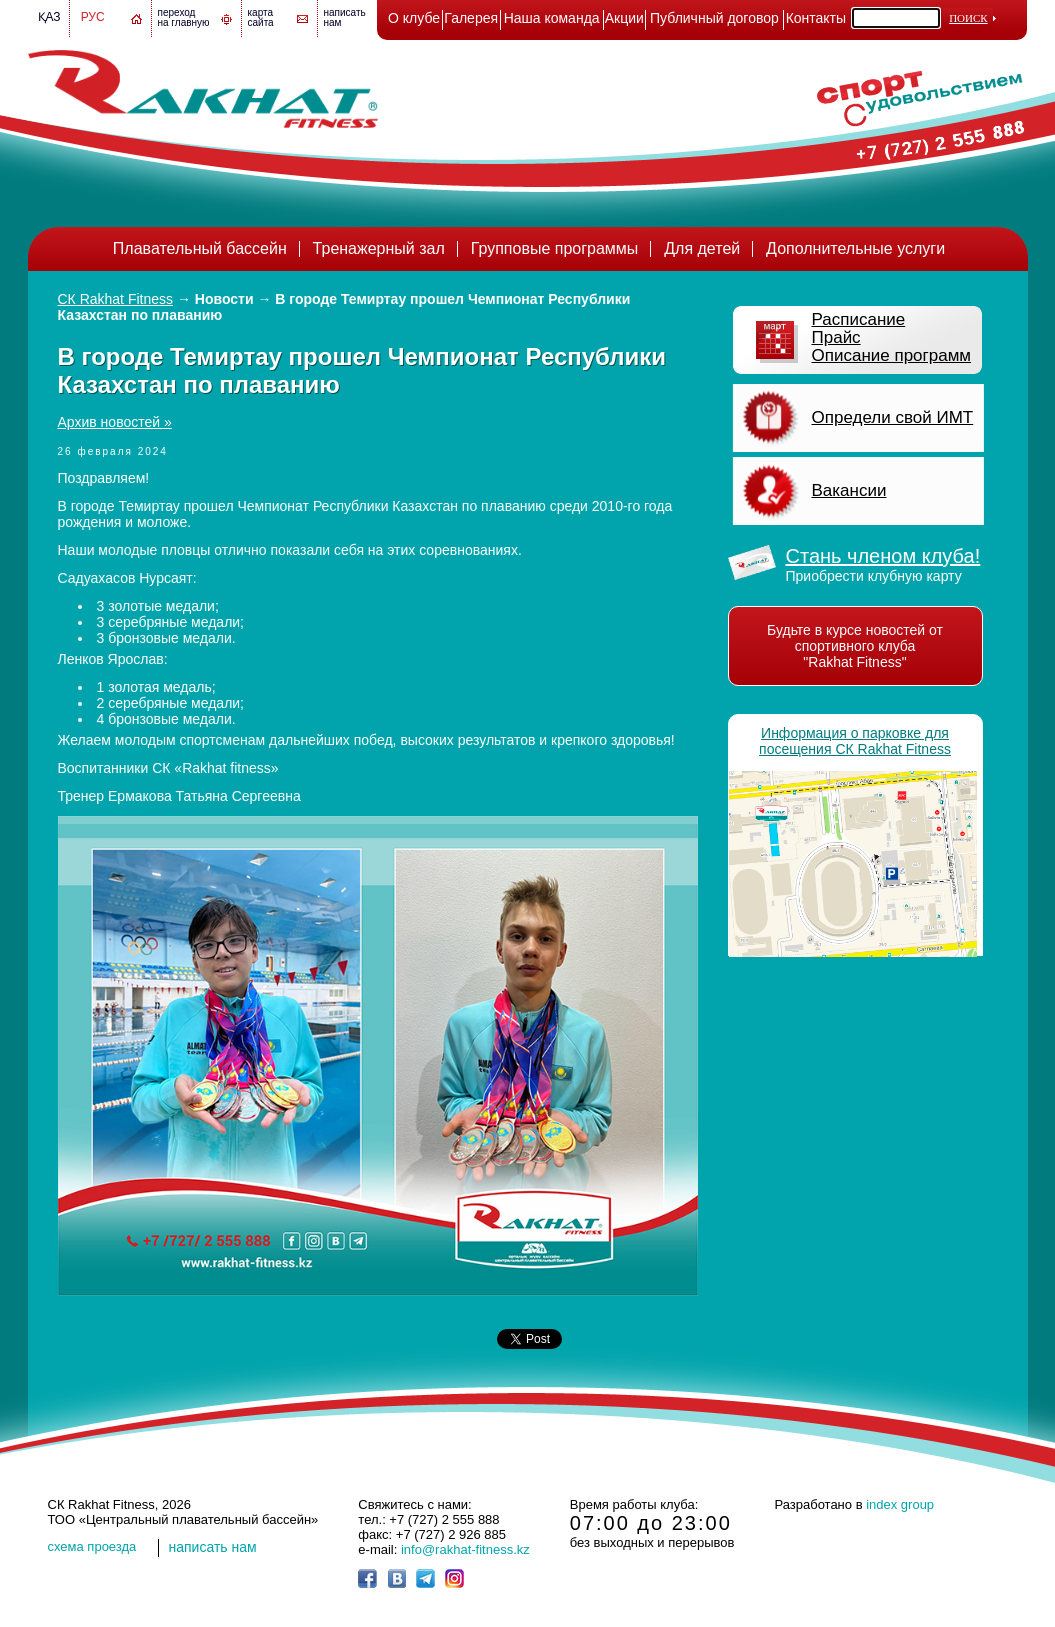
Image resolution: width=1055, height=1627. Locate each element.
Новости (224, 299)
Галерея (471, 18)
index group (900, 1504)
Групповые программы (555, 248)
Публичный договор (714, 18)
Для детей (702, 248)
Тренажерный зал (379, 248)
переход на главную (184, 17)
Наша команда (552, 18)
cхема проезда (92, 1546)
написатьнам (345, 17)
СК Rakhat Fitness (116, 299)
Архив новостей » (115, 422)
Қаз (49, 17)
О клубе (414, 18)
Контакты (816, 18)
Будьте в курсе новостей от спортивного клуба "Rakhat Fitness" (855, 646)
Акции (624, 18)
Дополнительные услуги (855, 248)
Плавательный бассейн (200, 248)
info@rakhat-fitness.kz (465, 1549)
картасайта (261, 17)
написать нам (213, 1547)
